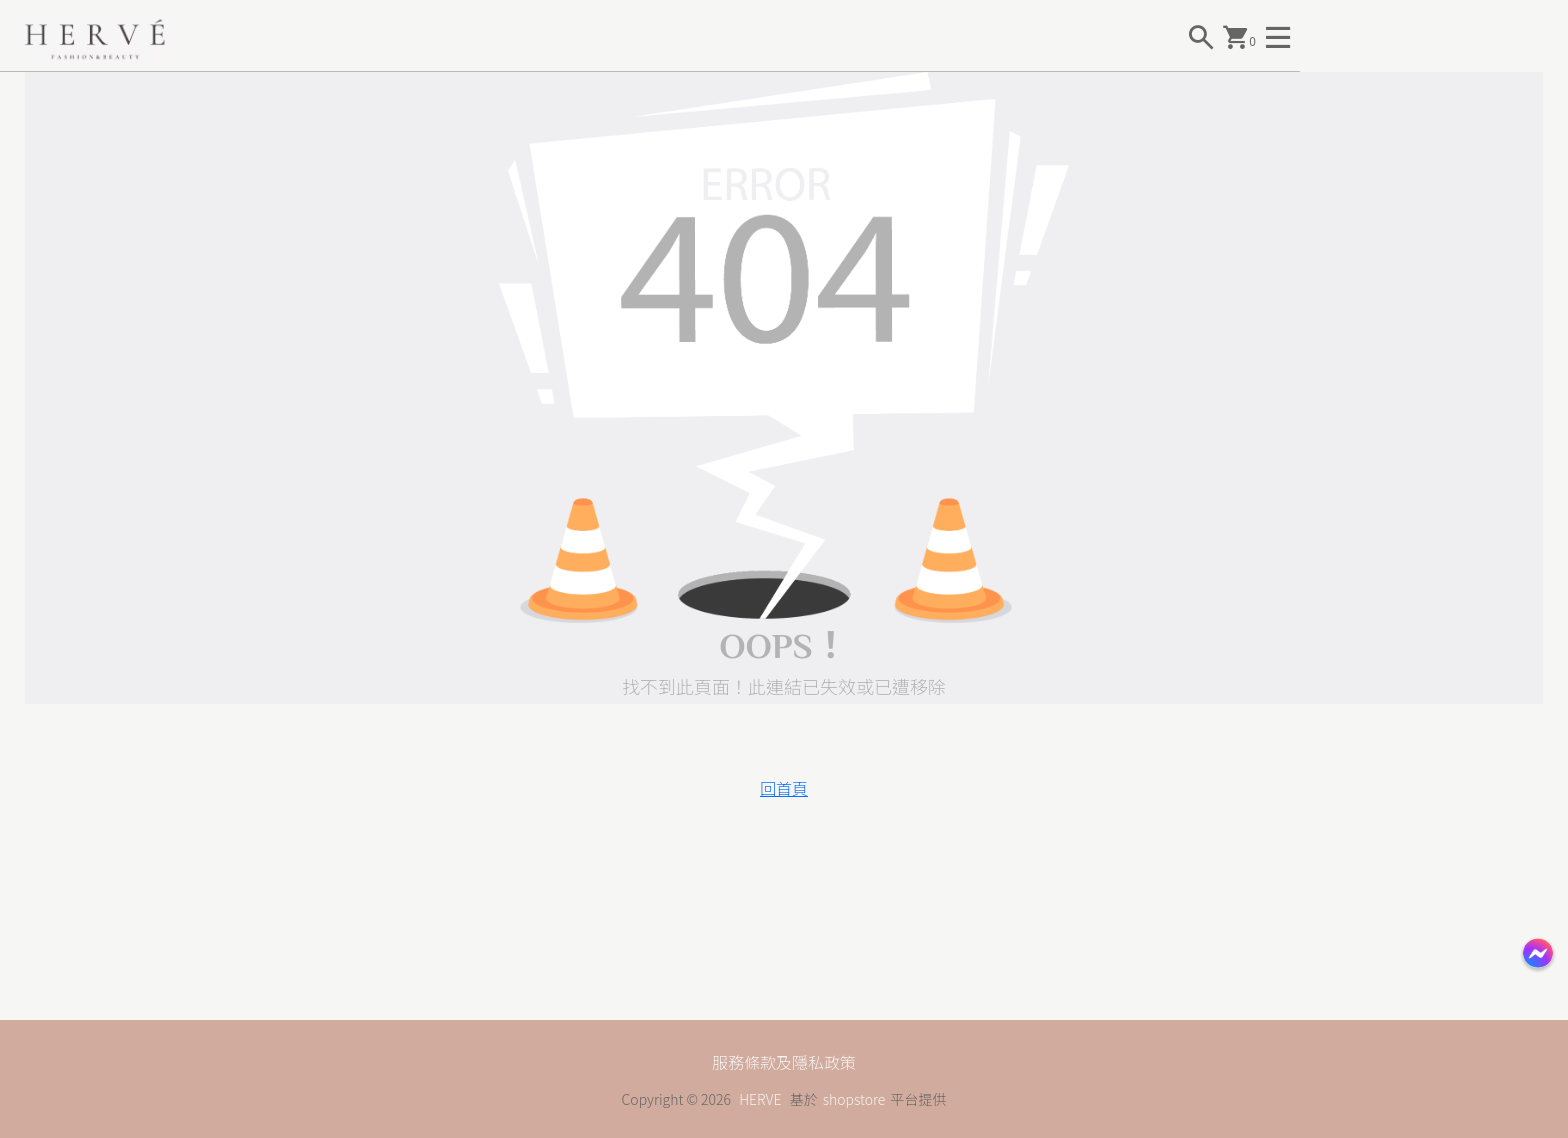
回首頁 (784, 788)
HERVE (760, 1099)
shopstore (854, 1099)
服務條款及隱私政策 (784, 1062)
